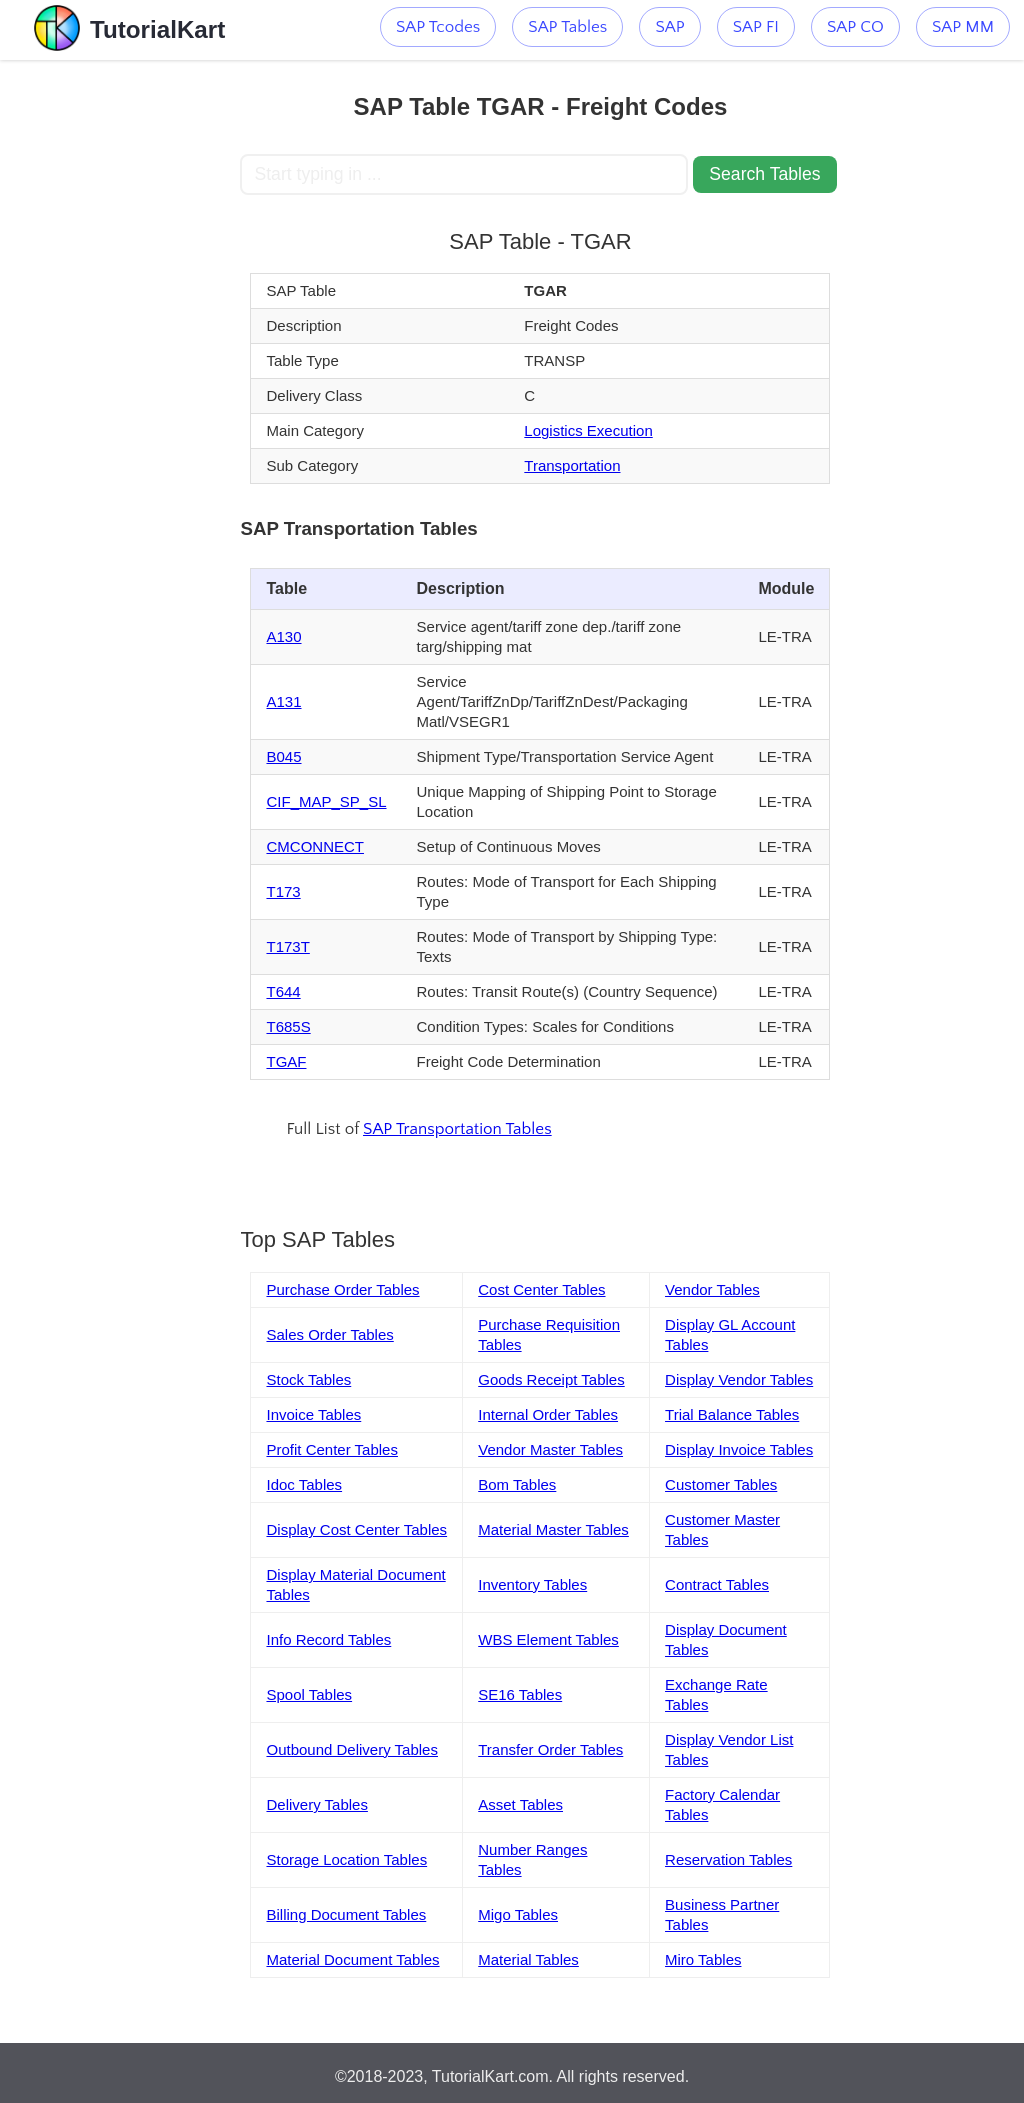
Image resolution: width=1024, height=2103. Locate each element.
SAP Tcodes (438, 27)
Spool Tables (309, 1694)
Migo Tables (518, 1914)
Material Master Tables (553, 1529)
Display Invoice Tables (739, 1449)
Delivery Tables (316, 1804)
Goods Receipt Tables (551, 1379)
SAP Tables (567, 27)
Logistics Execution (588, 430)
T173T (287, 946)
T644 (283, 991)
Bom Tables (517, 1484)
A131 (283, 701)
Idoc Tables (304, 1484)
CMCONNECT (315, 846)
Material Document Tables (352, 1959)
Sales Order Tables (329, 1334)
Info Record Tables (328, 1639)
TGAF (286, 1061)
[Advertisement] (120, 360)
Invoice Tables (313, 1414)
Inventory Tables (532, 1584)
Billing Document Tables (346, 1914)
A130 (283, 636)
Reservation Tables (728, 1859)
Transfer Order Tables (550, 1749)
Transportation (572, 465)
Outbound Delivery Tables (352, 1749)
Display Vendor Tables (739, 1379)
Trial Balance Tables (732, 1414)
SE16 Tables (520, 1694)
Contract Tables (717, 1584)
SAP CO (855, 27)
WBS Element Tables (548, 1639)
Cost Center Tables (541, 1289)
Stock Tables (308, 1379)
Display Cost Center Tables (356, 1529)
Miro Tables (703, 1959)
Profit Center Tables (331, 1449)
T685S (288, 1026)
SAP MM (963, 27)
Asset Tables (520, 1804)
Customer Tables (721, 1484)
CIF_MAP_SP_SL (326, 801)
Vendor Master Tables (550, 1449)
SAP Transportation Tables (457, 1129)
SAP (669, 27)
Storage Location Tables (346, 1859)
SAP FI (756, 27)
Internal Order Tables (548, 1414)
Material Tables (528, 1959)
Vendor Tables (712, 1289)
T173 (283, 891)
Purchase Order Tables (342, 1289)
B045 (283, 756)
